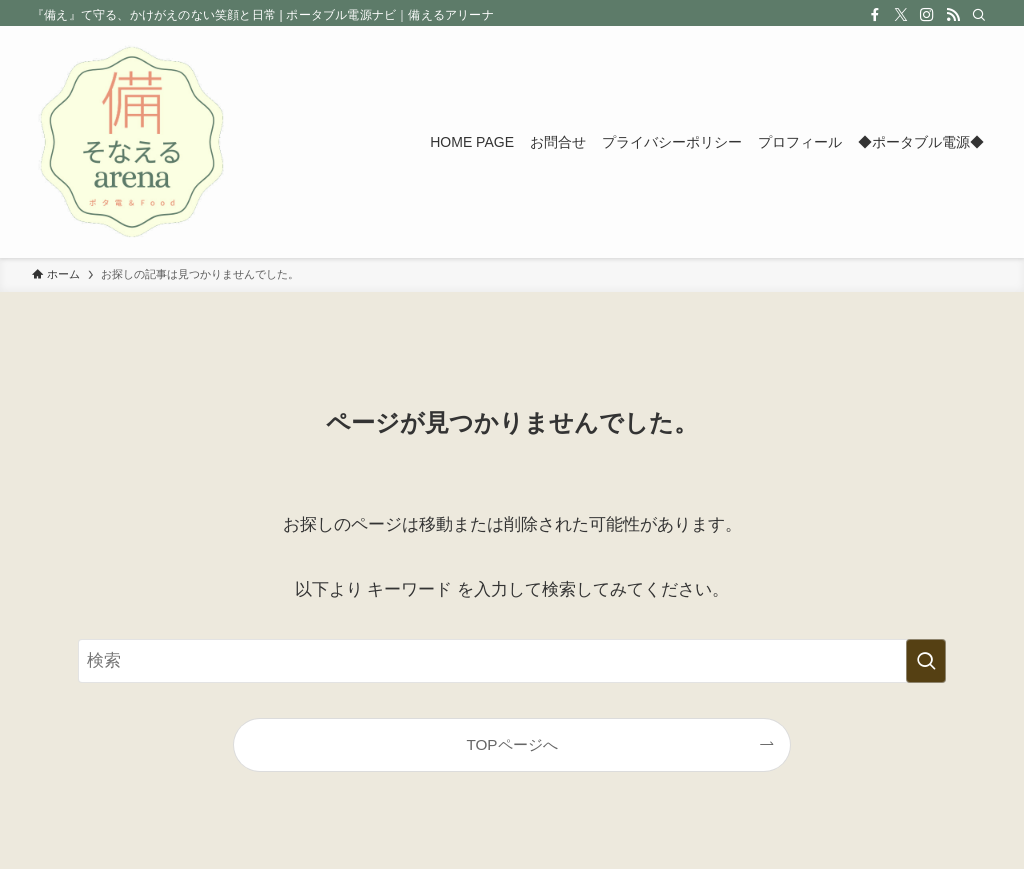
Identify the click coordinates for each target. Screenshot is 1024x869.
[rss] (953, 15)
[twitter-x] (901, 15)
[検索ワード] (512, 661)
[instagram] (927, 15)
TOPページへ (511, 744)
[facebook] (875, 15)
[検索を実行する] (926, 661)
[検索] (979, 15)
